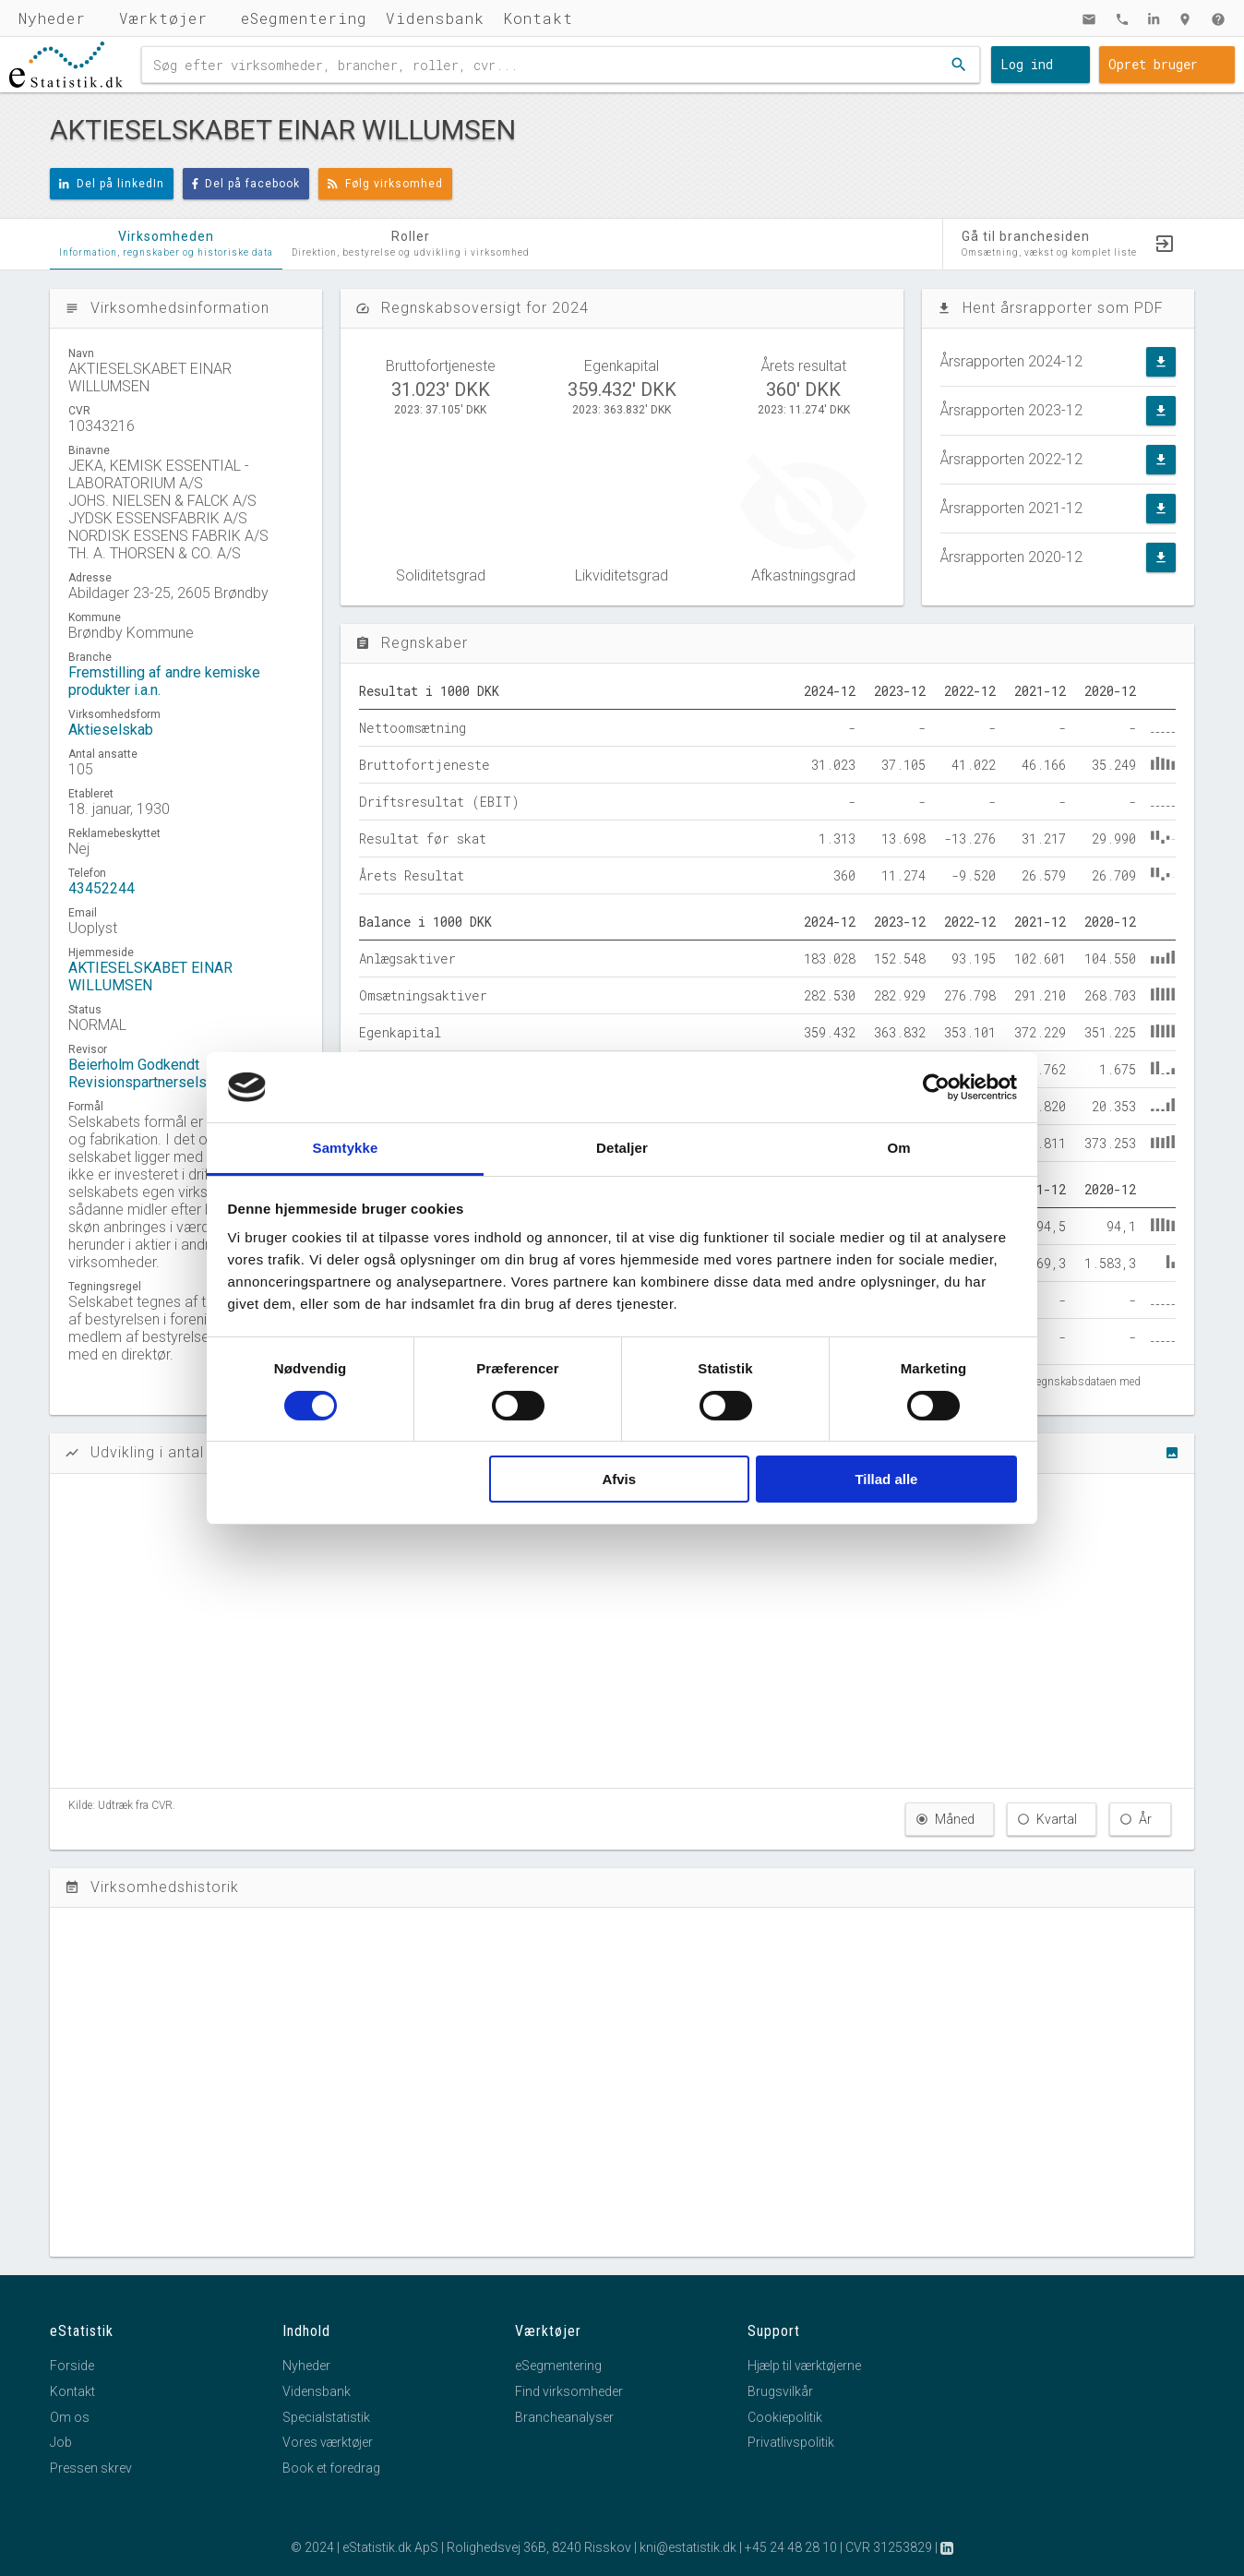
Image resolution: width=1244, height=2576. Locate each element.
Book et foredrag (331, 2468)
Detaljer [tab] (622, 1148)
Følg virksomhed (385, 183)
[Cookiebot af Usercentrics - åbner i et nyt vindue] (936, 1087)
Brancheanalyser (564, 2417)
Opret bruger (1153, 64)
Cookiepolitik (785, 2417)
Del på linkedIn (111, 183)
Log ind (1026, 64)
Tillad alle (886, 1479)
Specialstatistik (326, 2417)
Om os (70, 2417)
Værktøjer (163, 18)
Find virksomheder (569, 2391)
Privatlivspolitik (791, 2442)
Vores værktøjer (327, 2442)
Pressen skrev (91, 2468)
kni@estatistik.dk (688, 2547)
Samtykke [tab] (345, 1148)
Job (61, 2442)
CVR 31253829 (888, 2547)
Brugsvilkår (780, 2391)
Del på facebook (246, 183)
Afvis (619, 1479)
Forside (72, 2365)
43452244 (101, 888)
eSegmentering (304, 18)
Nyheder (52, 18)
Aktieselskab (110, 729)
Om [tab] (898, 1148)
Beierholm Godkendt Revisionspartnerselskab (149, 1073)
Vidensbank (435, 18)
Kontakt (538, 18)
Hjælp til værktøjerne (804, 2365)
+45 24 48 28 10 (791, 2547)
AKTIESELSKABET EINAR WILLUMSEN (150, 976)
